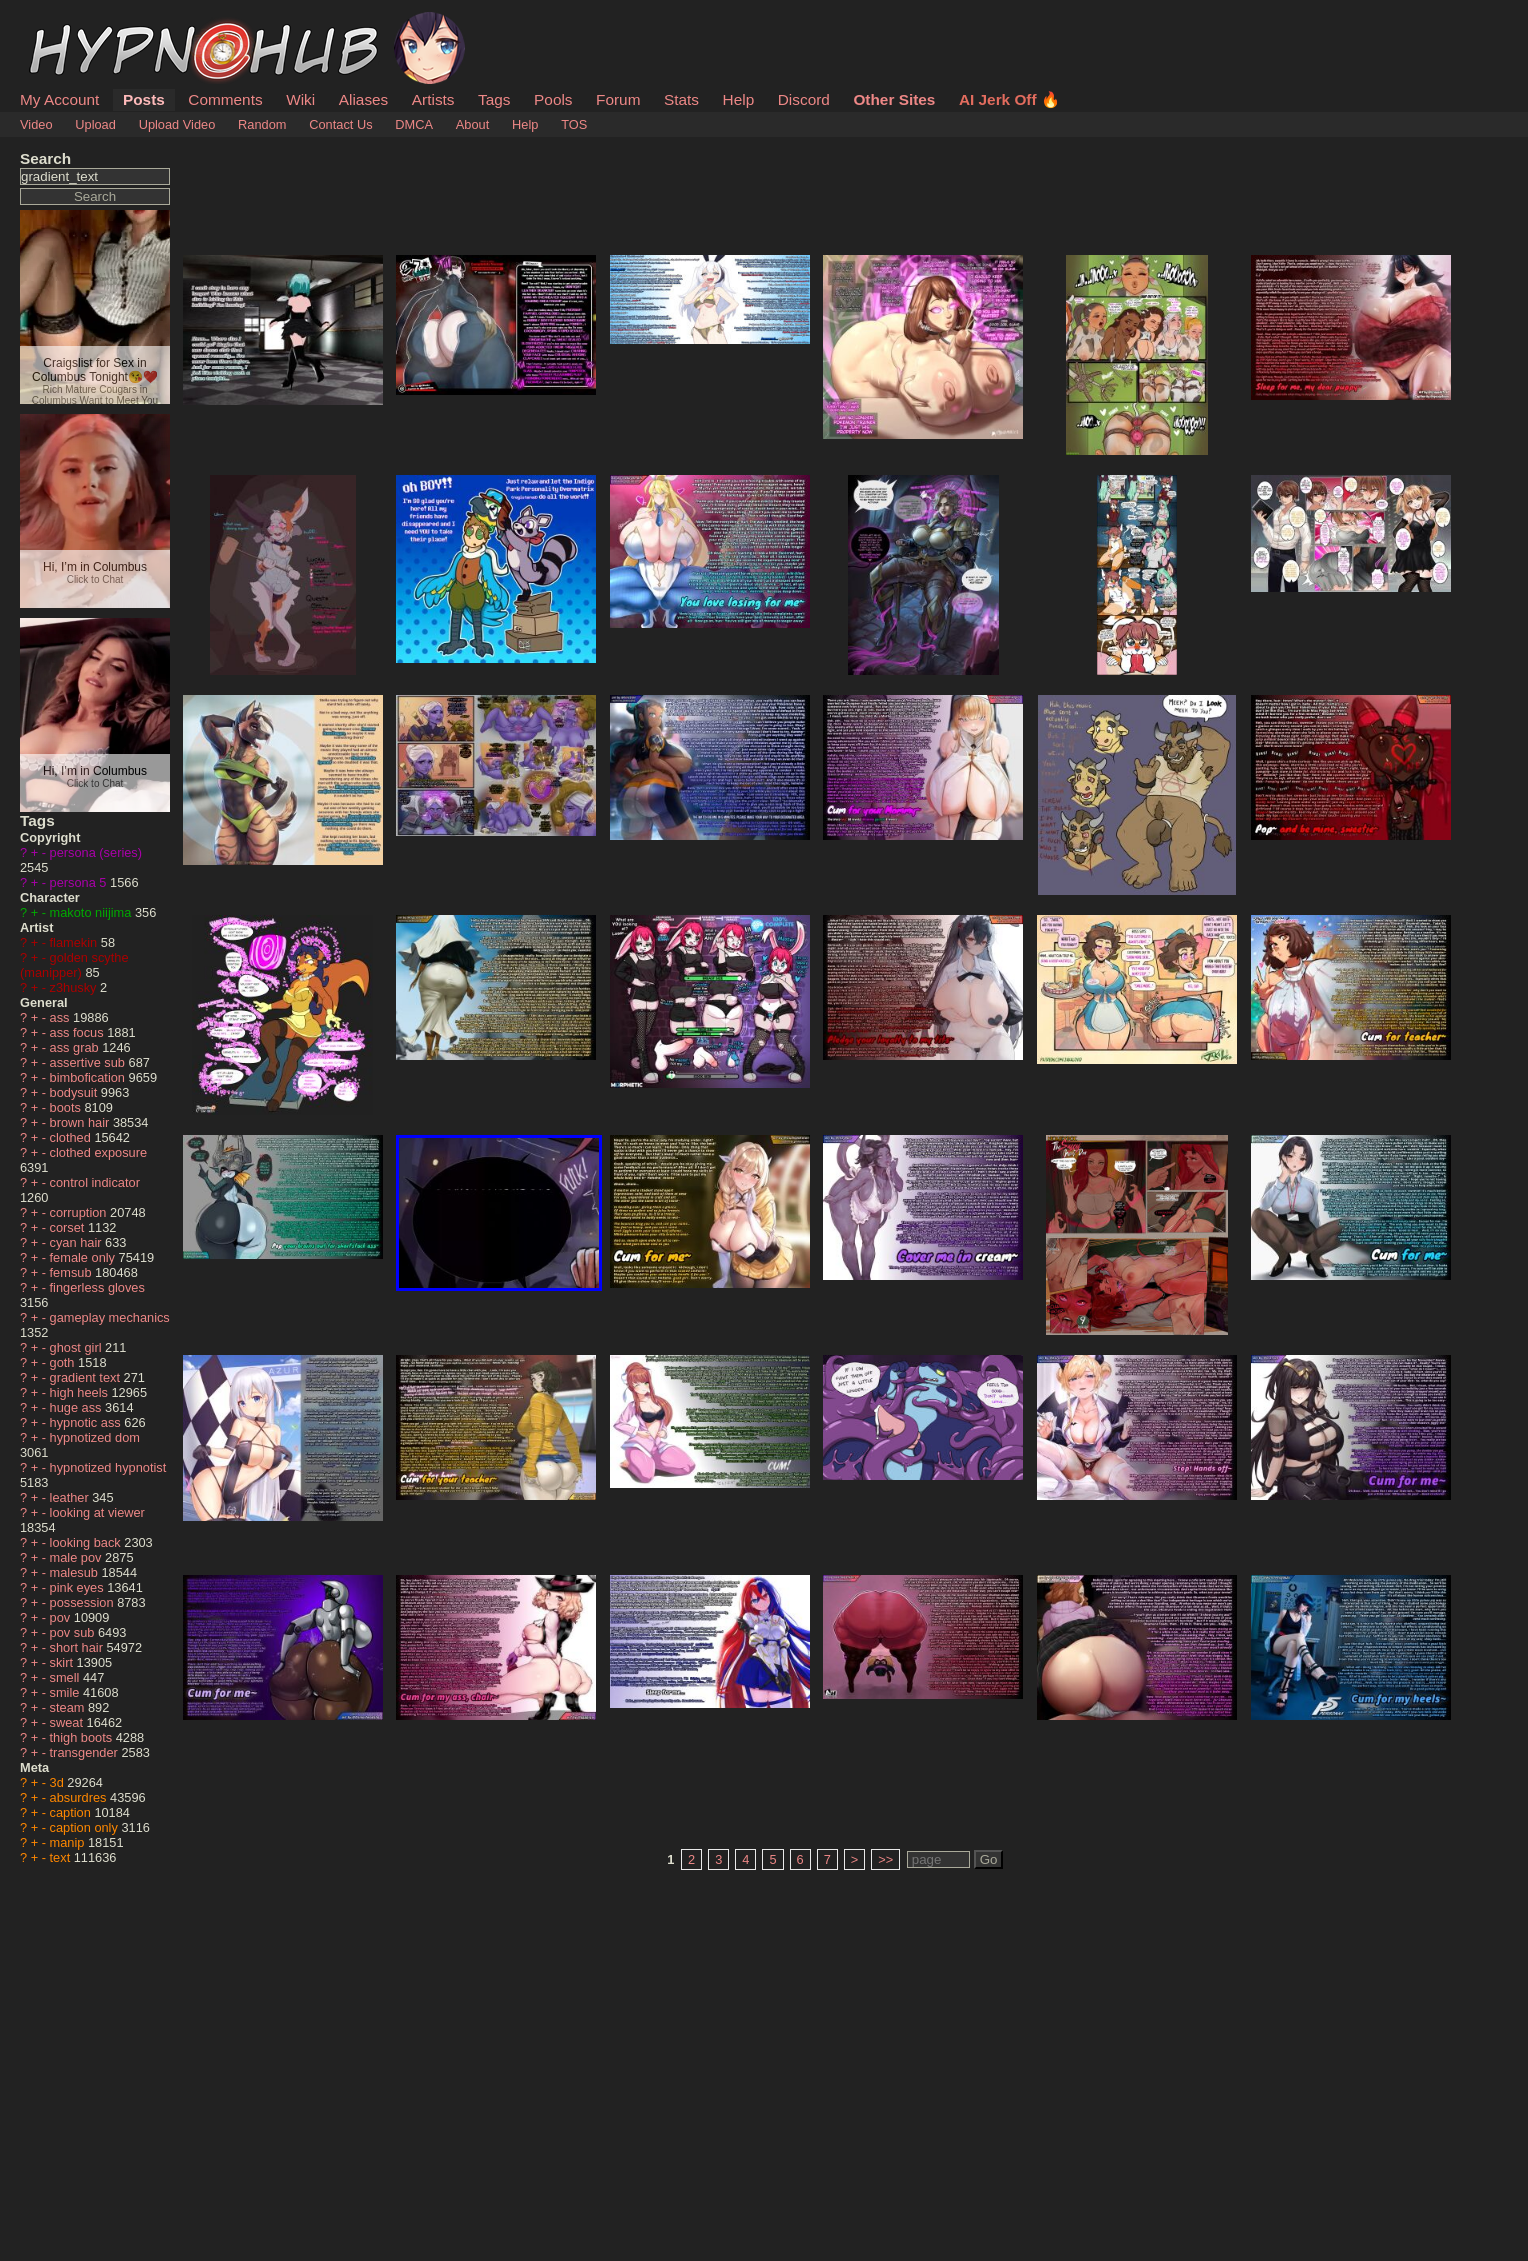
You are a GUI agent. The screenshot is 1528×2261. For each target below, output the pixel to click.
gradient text (87, 1377)
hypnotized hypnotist (108, 1467)
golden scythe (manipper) (74, 965)
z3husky (75, 987)
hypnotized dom (95, 1437)
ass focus (79, 1032)
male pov (77, 1557)
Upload (95, 124)
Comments (225, 99)
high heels (81, 1392)
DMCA (414, 124)
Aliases (364, 99)
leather (71, 1497)
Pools (553, 99)
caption (72, 1812)
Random (262, 124)
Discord (804, 99)
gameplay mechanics (110, 1317)
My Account (59, 99)
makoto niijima (92, 912)
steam (69, 1707)
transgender (86, 1752)
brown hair (81, 1122)
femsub (73, 1272)
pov (62, 1617)
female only (84, 1257)
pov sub (74, 1632)
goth (64, 1362)
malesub (76, 1572)
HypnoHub (75, 23)
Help (739, 99)
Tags (494, 99)
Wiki (300, 99)
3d (59, 1782)
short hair (78, 1647)
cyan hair (77, 1242)
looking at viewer (97, 1512)
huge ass (78, 1407)
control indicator (95, 1182)
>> (885, 1859)
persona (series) (96, 852)
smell (66, 1677)
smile (66, 1692)
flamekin (75, 942)
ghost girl (77, 1347)
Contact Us (340, 124)
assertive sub (89, 1062)
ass (61, 1017)
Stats (681, 99)
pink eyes (79, 1587)
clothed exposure (98, 1152)
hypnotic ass (87, 1422)
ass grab (76, 1047)
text (62, 1857)
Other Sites (894, 99)
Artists (433, 99)
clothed (72, 1137)
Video (36, 124)
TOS (574, 124)
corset (69, 1227)
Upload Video (177, 124)
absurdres (80, 1797)
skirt (63, 1662)
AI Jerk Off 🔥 (1009, 99)
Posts (144, 99)
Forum (618, 99)
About (472, 124)
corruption (80, 1212)
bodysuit (75, 1092)
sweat (68, 1722)
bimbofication (89, 1077)
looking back (87, 1542)
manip (69, 1842)
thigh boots (83, 1737)
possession (84, 1602)
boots (67, 1107)
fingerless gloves (97, 1287)
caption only (86, 1827)
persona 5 (80, 882)
